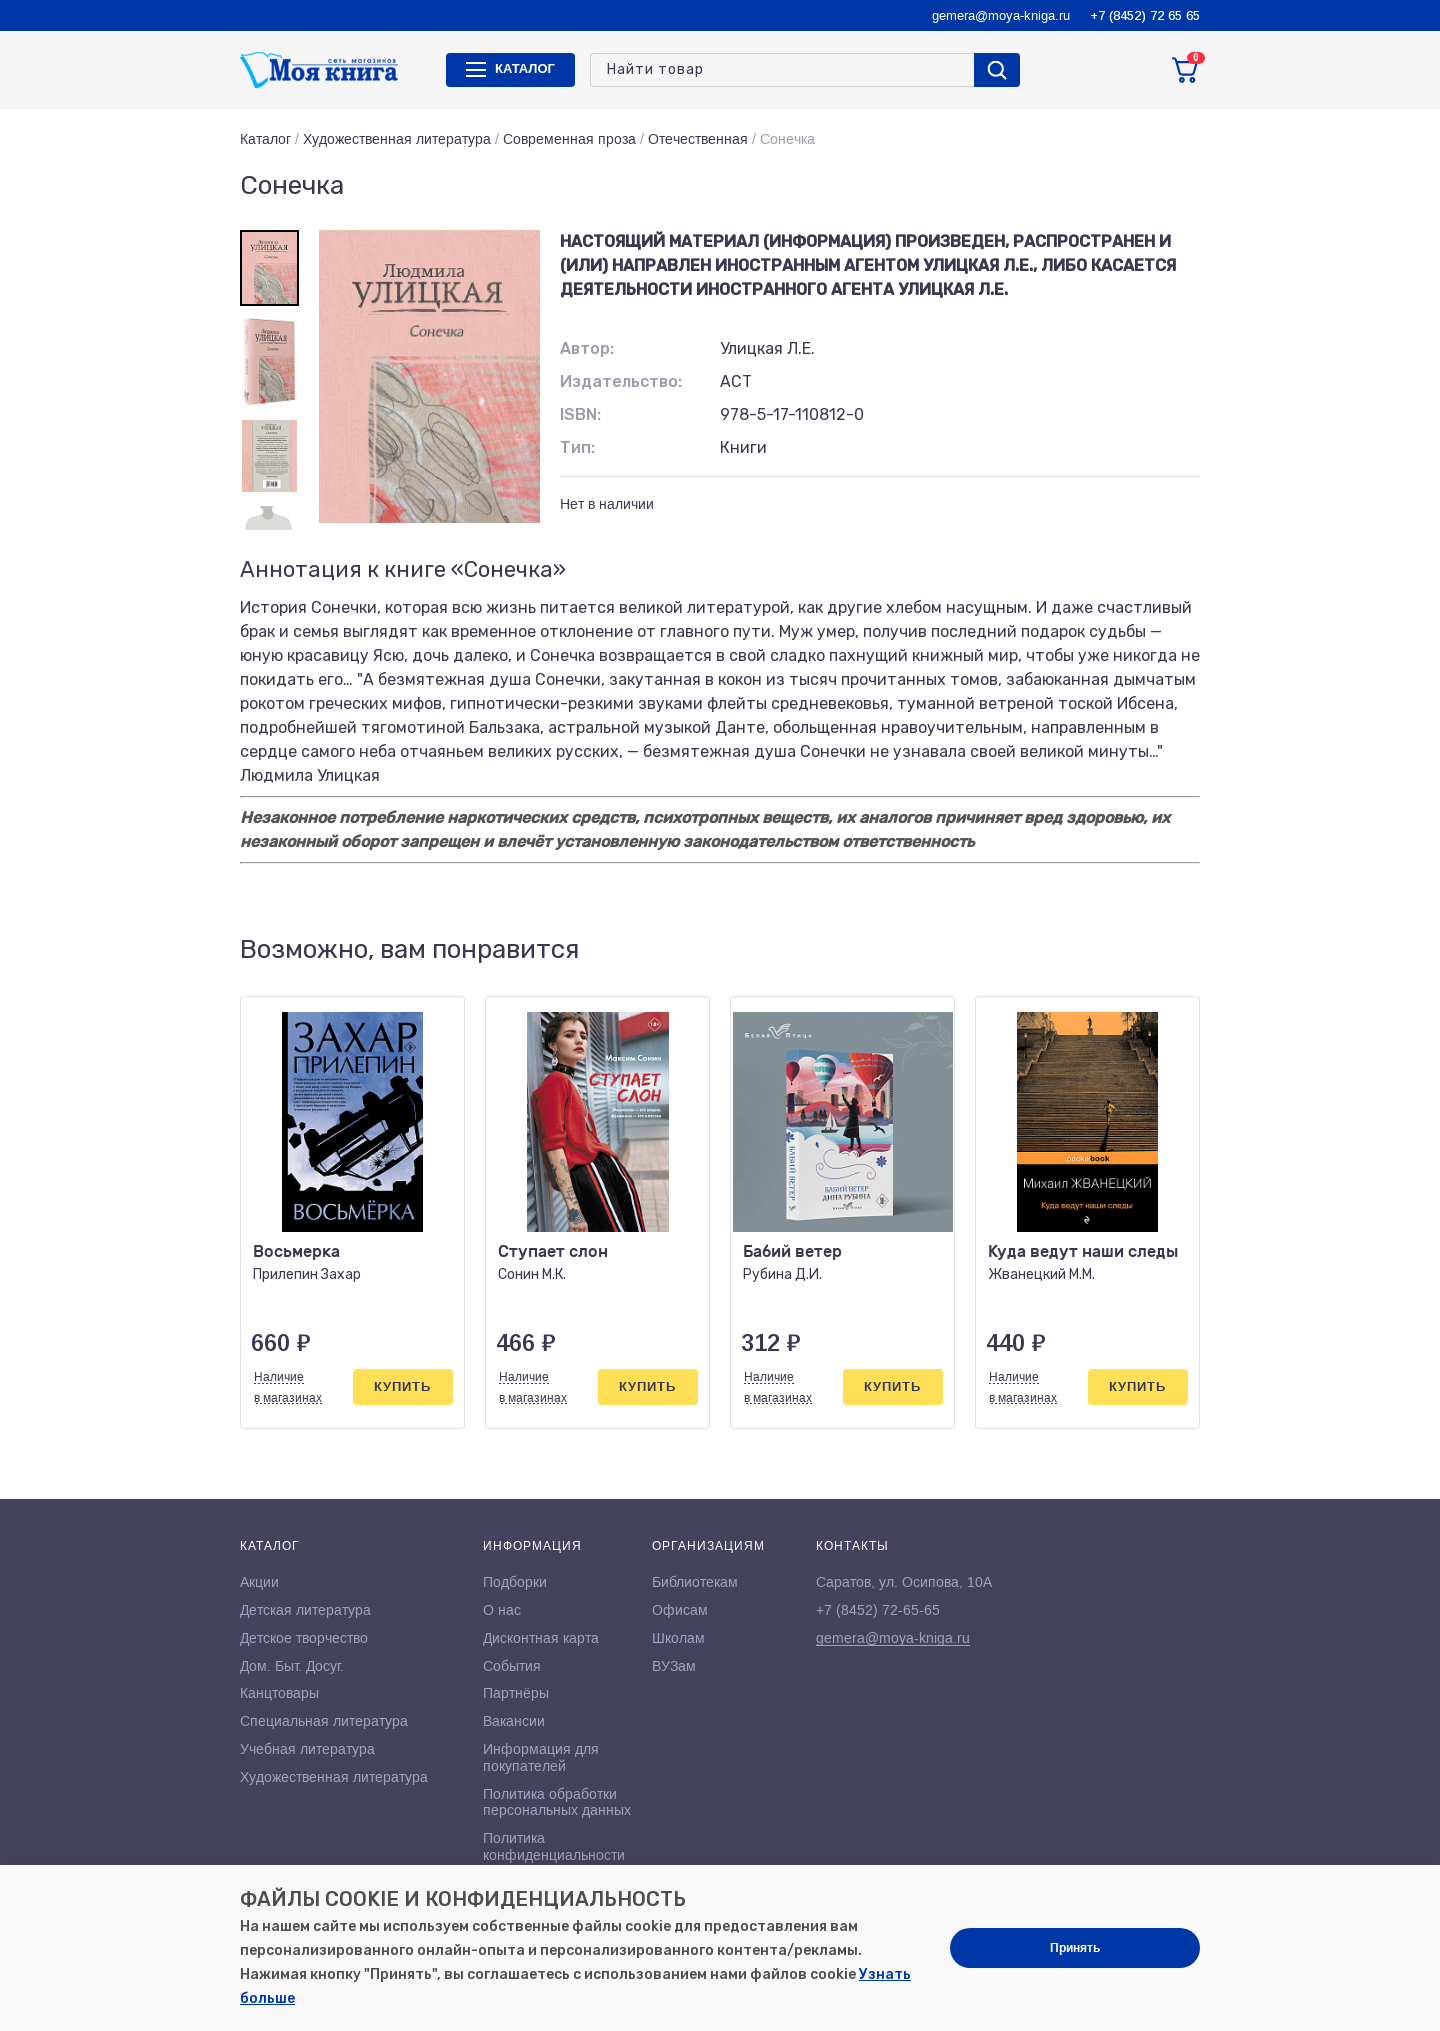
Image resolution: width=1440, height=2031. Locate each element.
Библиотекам (695, 1582)
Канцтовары (279, 1693)
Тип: (577, 447)
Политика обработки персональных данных (557, 1802)
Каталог (265, 139)
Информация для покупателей (541, 1757)
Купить (402, 1386)
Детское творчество (304, 1638)
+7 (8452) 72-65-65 (878, 1610)
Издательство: (621, 381)
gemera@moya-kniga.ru (1001, 15)
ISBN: (580, 414)
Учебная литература (307, 1749)
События (512, 1666)
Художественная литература (397, 139)
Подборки (515, 1582)
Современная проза (569, 139)
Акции (259, 1582)
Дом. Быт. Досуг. (292, 1666)
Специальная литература (324, 1721)
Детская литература (305, 1610)
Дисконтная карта (541, 1638)
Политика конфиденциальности (554, 1846)
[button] (1143, 950)
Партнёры (516, 1693)
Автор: (587, 348)
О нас (502, 1610)
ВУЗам (674, 1666)
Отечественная (698, 139)
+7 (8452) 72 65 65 (1145, 15)
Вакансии (514, 1721)
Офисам (680, 1610)
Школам (678, 1638)
